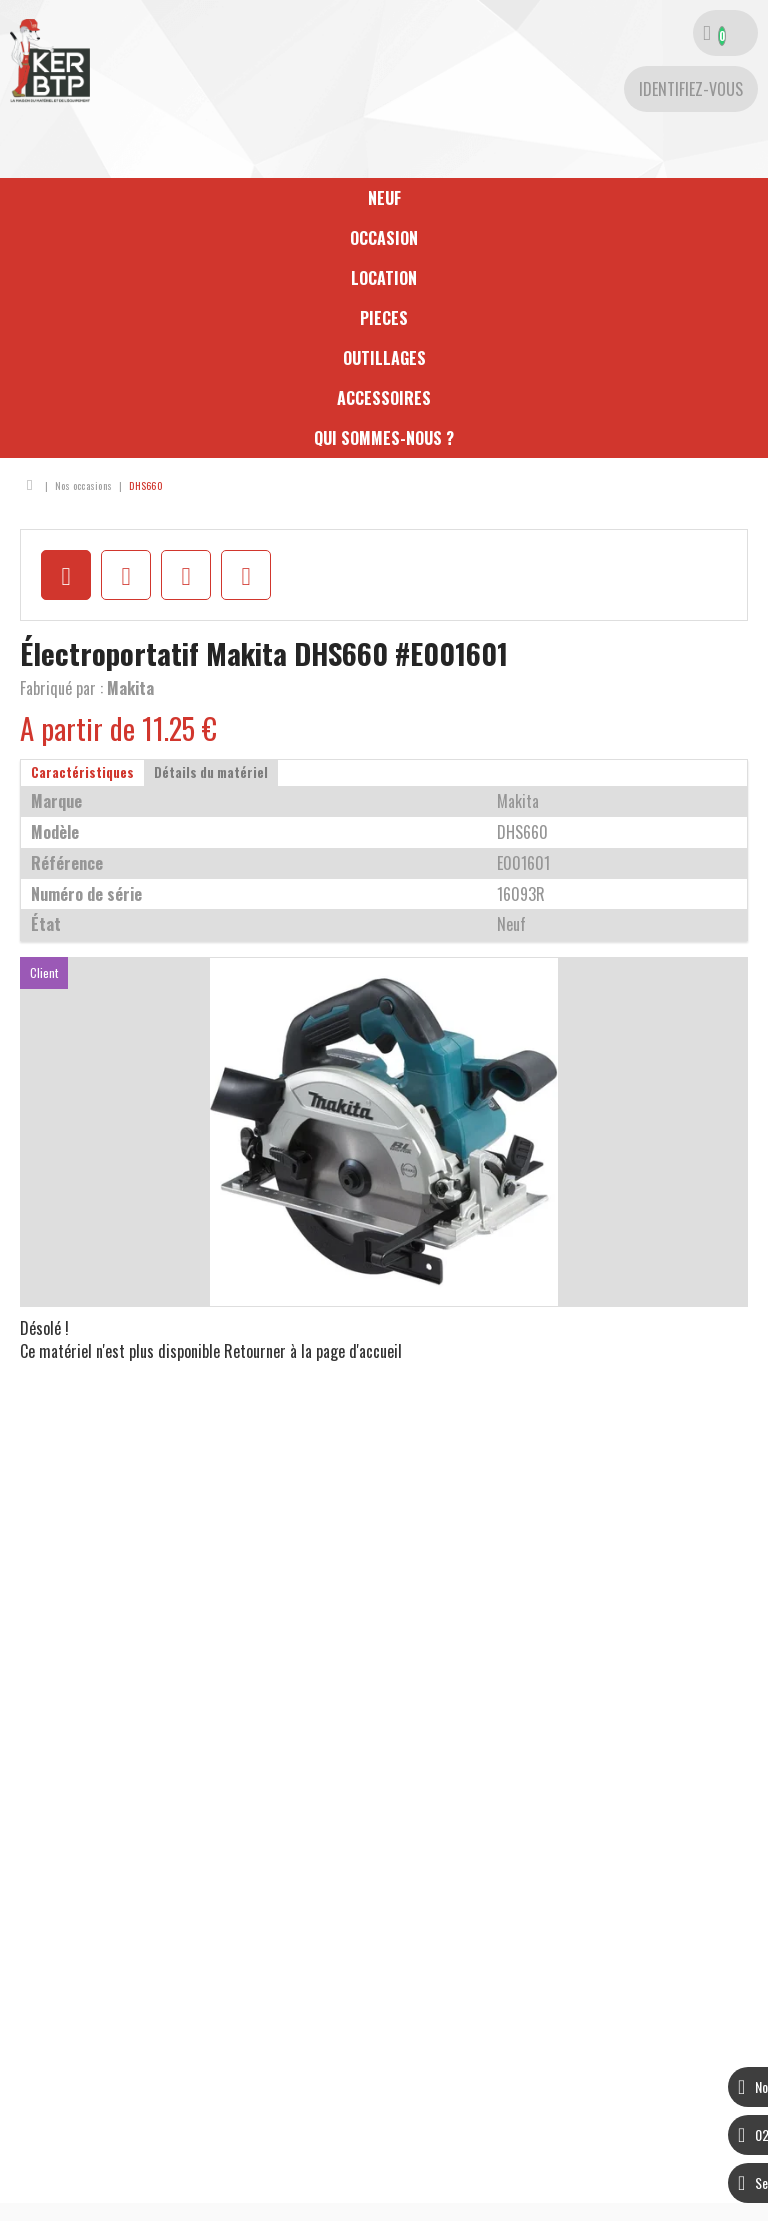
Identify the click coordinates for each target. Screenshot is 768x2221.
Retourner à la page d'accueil (313, 1351)
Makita (130, 688)
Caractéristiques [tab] (82, 772)
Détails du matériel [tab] (211, 772)
